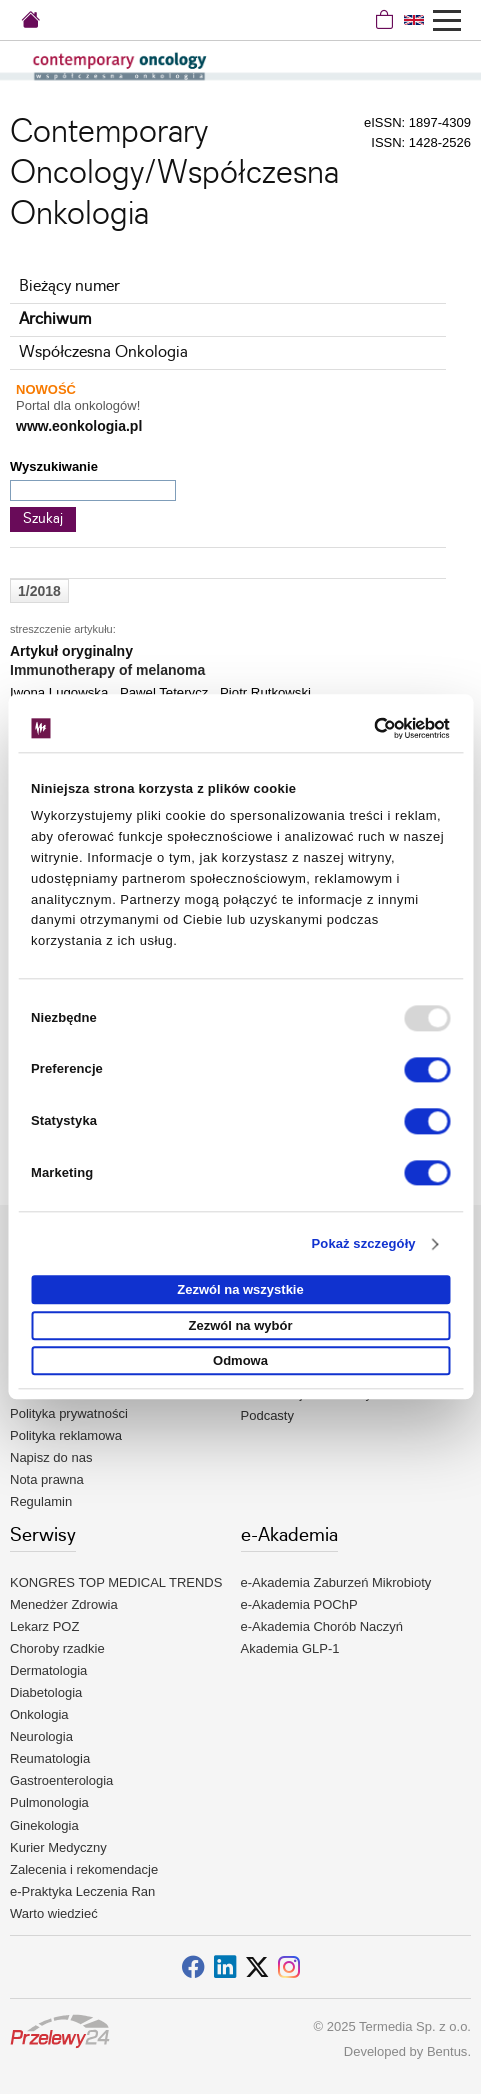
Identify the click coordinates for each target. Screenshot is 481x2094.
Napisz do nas (51, 1457)
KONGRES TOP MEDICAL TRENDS (116, 1582)
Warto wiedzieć (54, 1913)
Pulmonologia (49, 1802)
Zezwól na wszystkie (240, 1290)
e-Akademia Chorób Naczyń (322, 1626)
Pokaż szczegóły (364, 1243)
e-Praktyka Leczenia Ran (82, 1891)
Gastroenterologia (61, 1780)
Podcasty (267, 1415)
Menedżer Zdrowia (64, 1604)
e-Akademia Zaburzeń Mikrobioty (336, 1582)
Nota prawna (47, 1479)
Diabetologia (46, 1692)
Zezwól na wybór (240, 1325)
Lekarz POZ (44, 1626)
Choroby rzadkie (57, 1648)
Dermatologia (48, 1670)
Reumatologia (50, 1758)
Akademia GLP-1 (290, 1648)
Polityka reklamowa (66, 1435)
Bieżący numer (69, 286)
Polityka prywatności (69, 1413)
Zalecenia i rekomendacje (84, 1869)
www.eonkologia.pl (79, 426)
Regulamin (41, 1501)
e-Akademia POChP (299, 1604)
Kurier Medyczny (58, 1847)
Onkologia (39, 1714)
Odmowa (240, 1361)
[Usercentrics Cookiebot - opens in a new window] (362, 728)
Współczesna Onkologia (103, 352)
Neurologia (41, 1736)
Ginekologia (44, 1825)
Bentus (447, 2051)
